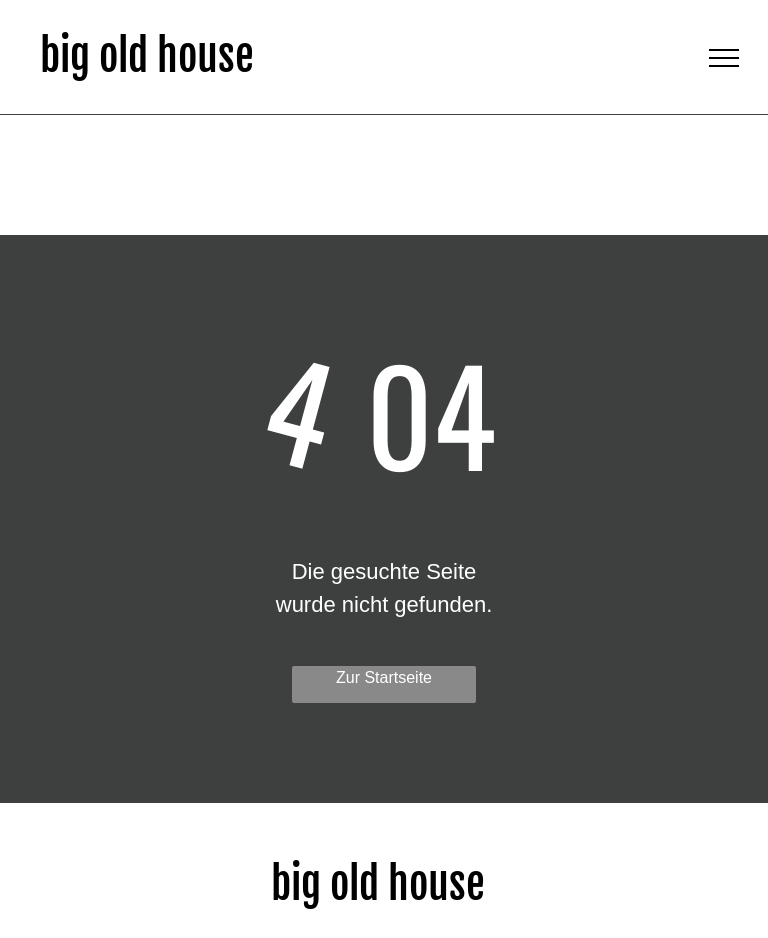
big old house (147, 56)
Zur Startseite (384, 677)
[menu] (724, 58)
